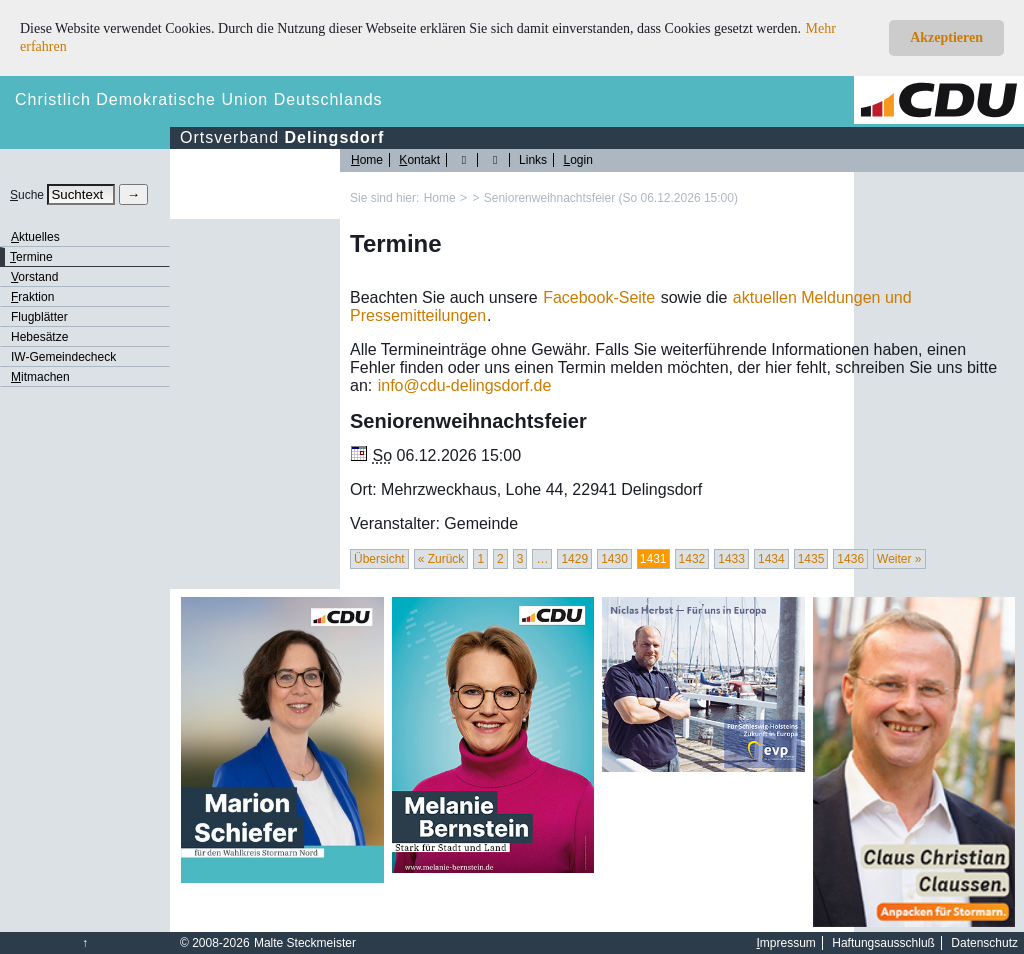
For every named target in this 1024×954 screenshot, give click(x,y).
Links (533, 160)
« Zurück (441, 559)
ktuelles (35, 237)
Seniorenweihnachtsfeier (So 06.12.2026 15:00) (611, 198)
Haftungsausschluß (883, 943)
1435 (811, 559)
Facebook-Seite (599, 297)
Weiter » (899, 559)
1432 (692, 559)
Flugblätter (39, 317)
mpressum (786, 943)
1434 (771, 559)
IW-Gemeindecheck (63, 357)
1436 (850, 559)
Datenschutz (984, 943)
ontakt (419, 160)
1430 (614, 559)
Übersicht (379, 559)
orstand (34, 277)
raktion (32, 297)
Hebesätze (39, 337)
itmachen (40, 377)
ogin (577, 160)
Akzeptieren (946, 37)
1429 (574, 559)
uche (27, 195)
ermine (31, 257)
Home (440, 198)
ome (367, 160)
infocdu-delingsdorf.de (465, 385)
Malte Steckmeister (305, 943)
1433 (731, 559)
